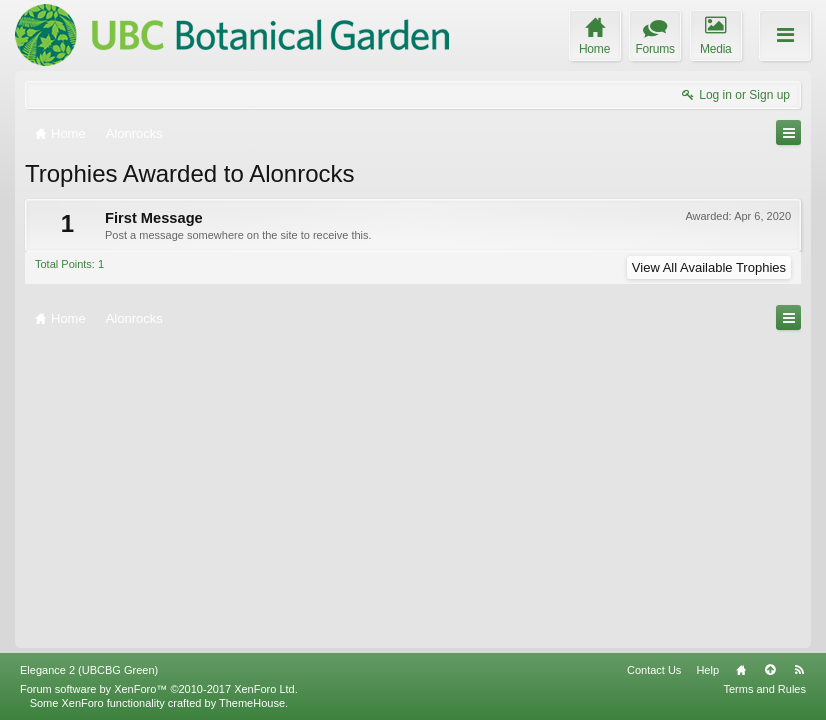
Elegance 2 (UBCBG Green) (89, 670)
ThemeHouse (252, 703)
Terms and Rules (764, 689)
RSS (799, 670)
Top (770, 670)
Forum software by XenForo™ (159, 689)
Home (741, 670)
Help (707, 670)
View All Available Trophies (709, 267)
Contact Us (654, 670)
